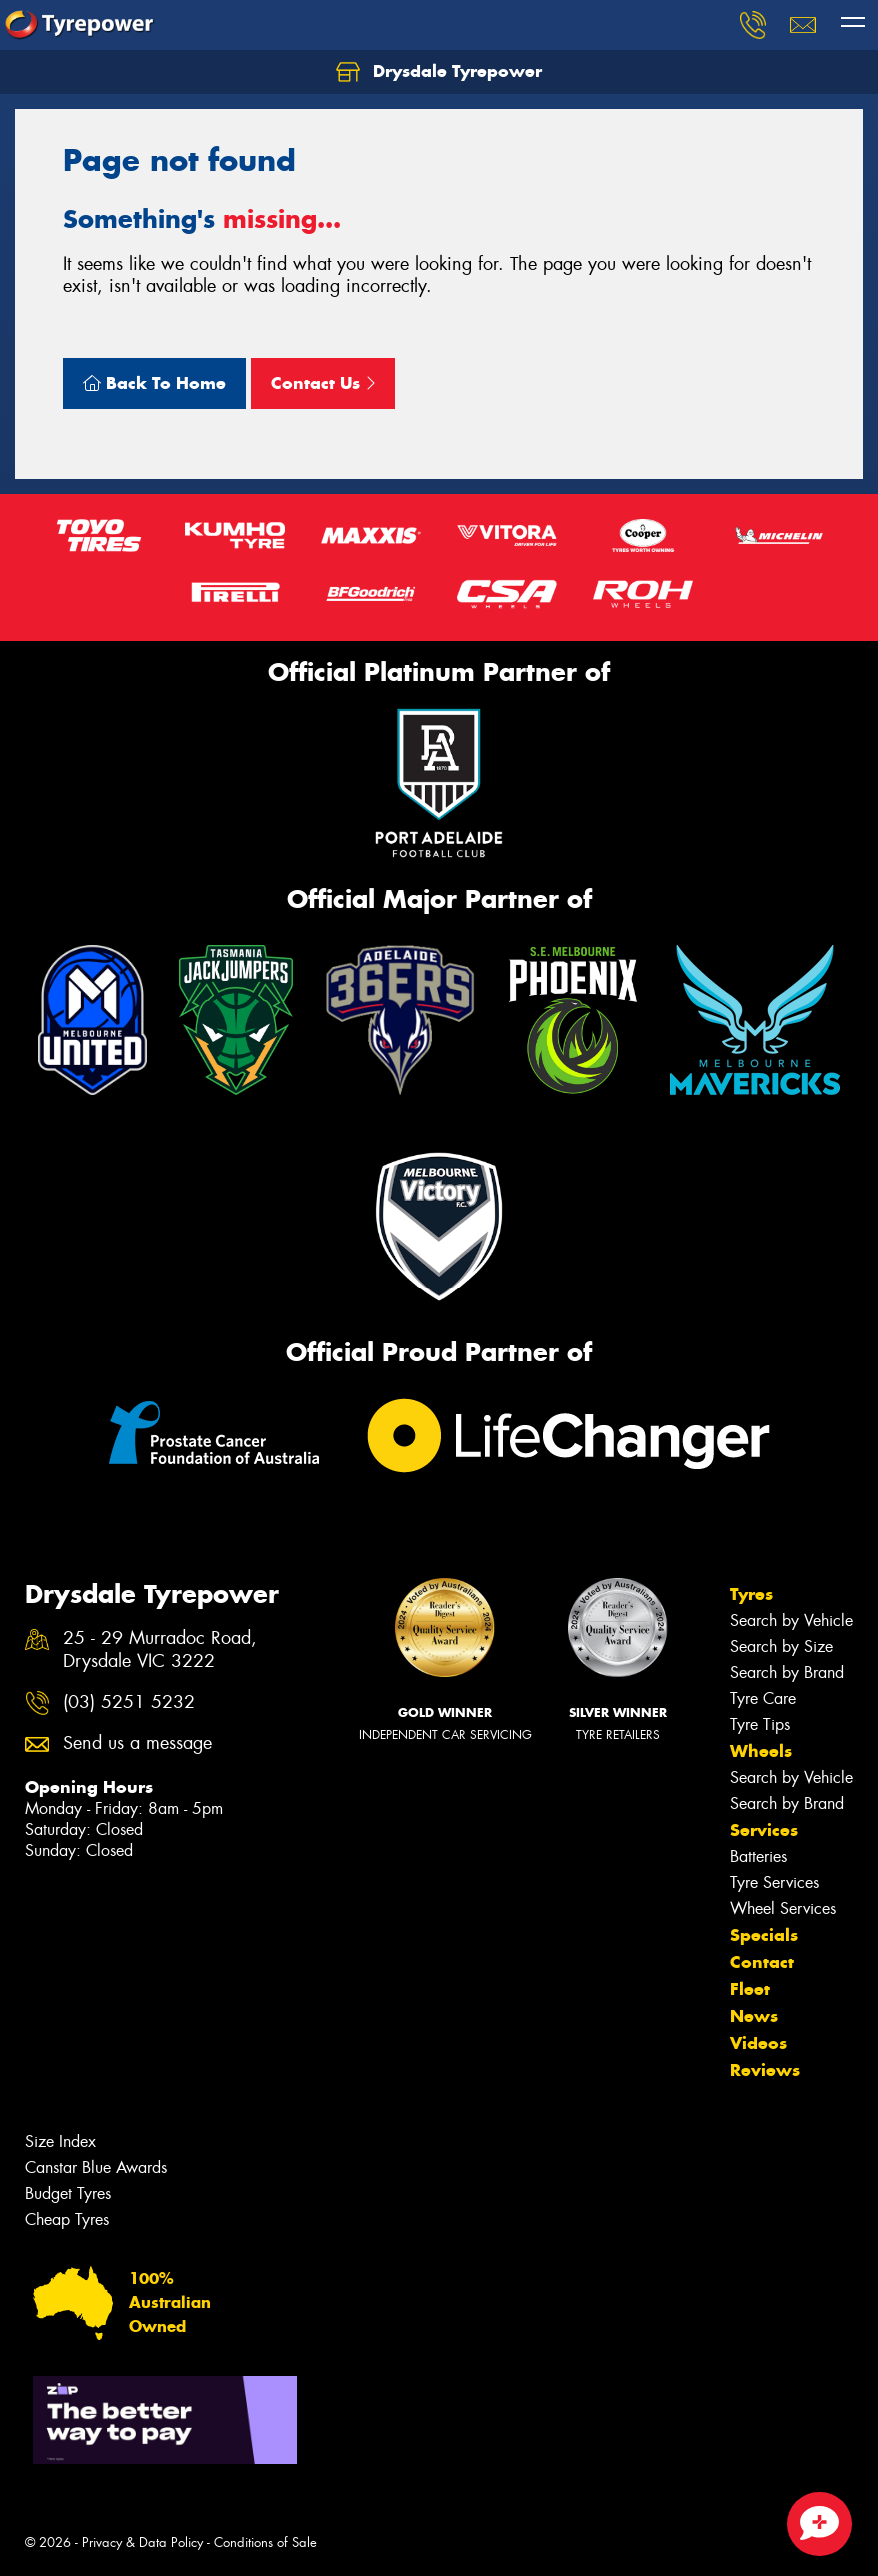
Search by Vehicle (791, 1620)
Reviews (765, 2070)
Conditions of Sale (265, 2542)
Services (764, 1830)
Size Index (60, 2141)
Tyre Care (763, 1698)
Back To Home (154, 383)
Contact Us (323, 383)
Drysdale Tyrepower (439, 72)
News (754, 2016)
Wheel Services (783, 1908)
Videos (758, 2043)
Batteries (758, 1856)
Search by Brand (787, 1672)
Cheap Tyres (67, 2219)
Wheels (761, 1751)
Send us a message (137, 1743)
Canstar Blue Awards (96, 2167)
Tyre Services (774, 1882)
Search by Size (781, 1646)
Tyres (751, 1594)
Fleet (750, 1989)
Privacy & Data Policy (142, 2542)
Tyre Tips (760, 1724)
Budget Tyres (68, 2193)
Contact (762, 1962)
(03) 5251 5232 (129, 1702)
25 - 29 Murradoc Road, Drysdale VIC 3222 (160, 1650)
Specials (764, 1935)
